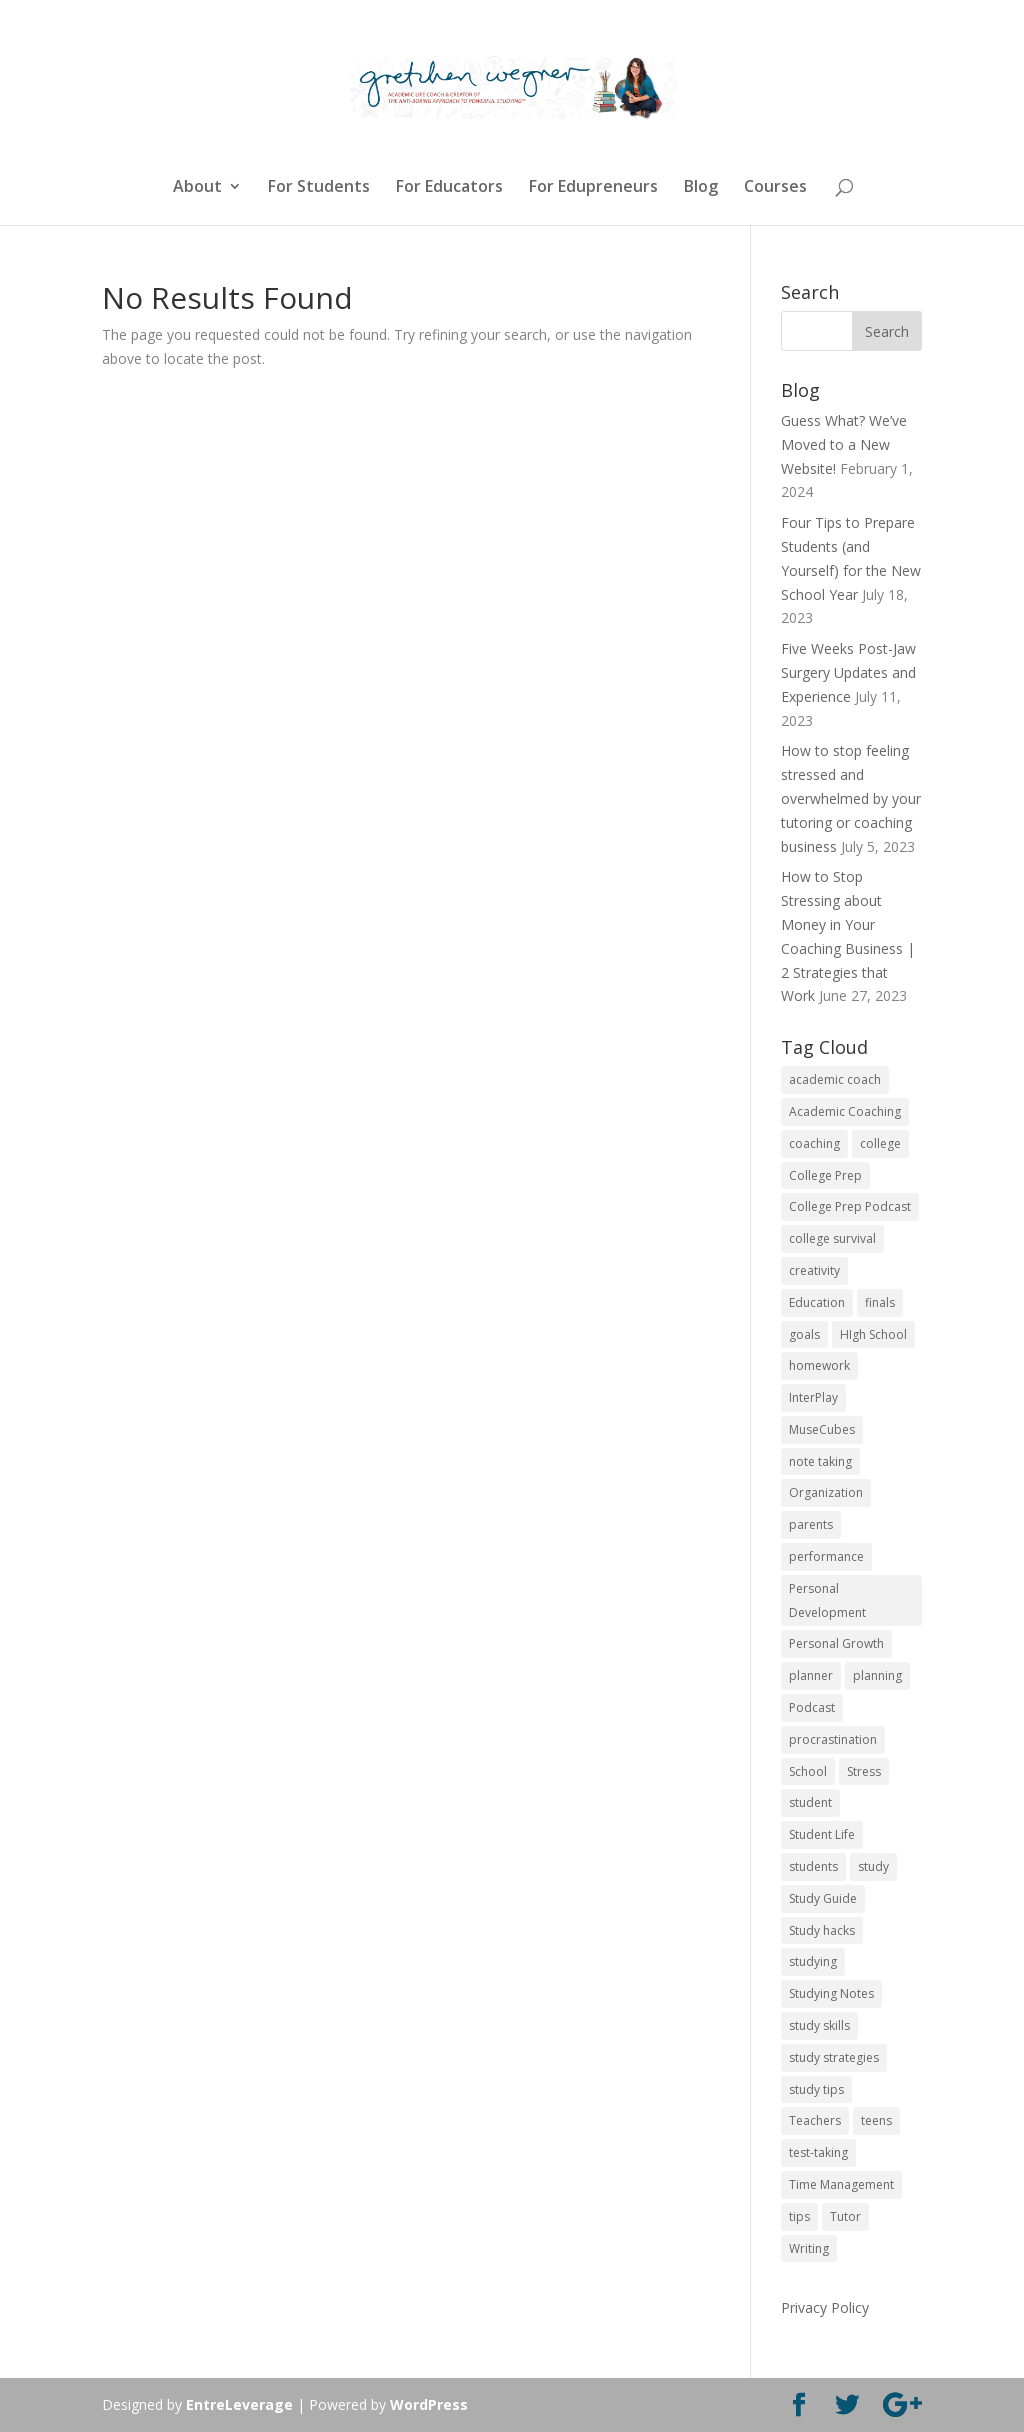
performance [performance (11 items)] (826, 1556)
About (197, 188)
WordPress (429, 2404)
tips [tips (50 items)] (799, 2216)
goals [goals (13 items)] (804, 1334)
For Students (319, 188)
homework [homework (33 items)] (819, 1365)
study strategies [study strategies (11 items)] (834, 2057)
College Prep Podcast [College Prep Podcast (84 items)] (850, 1206)
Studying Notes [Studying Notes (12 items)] (831, 1993)
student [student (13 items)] (810, 1802)
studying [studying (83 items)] (813, 1961)
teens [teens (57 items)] (876, 2120)
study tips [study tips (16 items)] (816, 2089)
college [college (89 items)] (880, 1143)
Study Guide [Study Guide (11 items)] (823, 1898)
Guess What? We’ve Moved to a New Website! (844, 444)
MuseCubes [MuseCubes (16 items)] (822, 1429)
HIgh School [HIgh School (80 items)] (873, 1334)
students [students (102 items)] (813, 1866)
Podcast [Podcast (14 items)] (812, 1707)
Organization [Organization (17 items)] (826, 1492)
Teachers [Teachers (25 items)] (815, 2120)
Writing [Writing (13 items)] (809, 2248)
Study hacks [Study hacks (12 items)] (822, 1930)
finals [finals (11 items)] (880, 1302)
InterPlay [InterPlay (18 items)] (813, 1397)
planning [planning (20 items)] (877, 1675)
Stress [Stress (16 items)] (864, 1771)
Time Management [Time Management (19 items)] (841, 2184)
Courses (775, 188)
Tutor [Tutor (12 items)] (845, 2216)
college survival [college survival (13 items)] (832, 1238)
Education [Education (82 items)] (817, 1302)
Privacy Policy (825, 2307)
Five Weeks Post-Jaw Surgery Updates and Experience (848, 672)
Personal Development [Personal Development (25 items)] (827, 1600)
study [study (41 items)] (873, 1866)
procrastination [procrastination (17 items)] (833, 1739)
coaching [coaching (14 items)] (814, 1143)
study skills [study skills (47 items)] (819, 2025)
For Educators (449, 188)
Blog (701, 188)
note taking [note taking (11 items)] (820, 1461)
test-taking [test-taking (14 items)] (818, 2152)
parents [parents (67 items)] (811, 1524)
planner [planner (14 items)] (811, 1675)
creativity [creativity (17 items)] (814, 1270)
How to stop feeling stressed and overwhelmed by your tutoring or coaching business (851, 798)
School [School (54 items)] (808, 1771)
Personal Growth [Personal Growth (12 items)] (836, 1643)
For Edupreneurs (593, 188)
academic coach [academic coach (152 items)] (835, 1079)
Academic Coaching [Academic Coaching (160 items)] (845, 1111)
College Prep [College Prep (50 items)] (825, 1175)
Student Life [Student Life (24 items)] (822, 1834)
